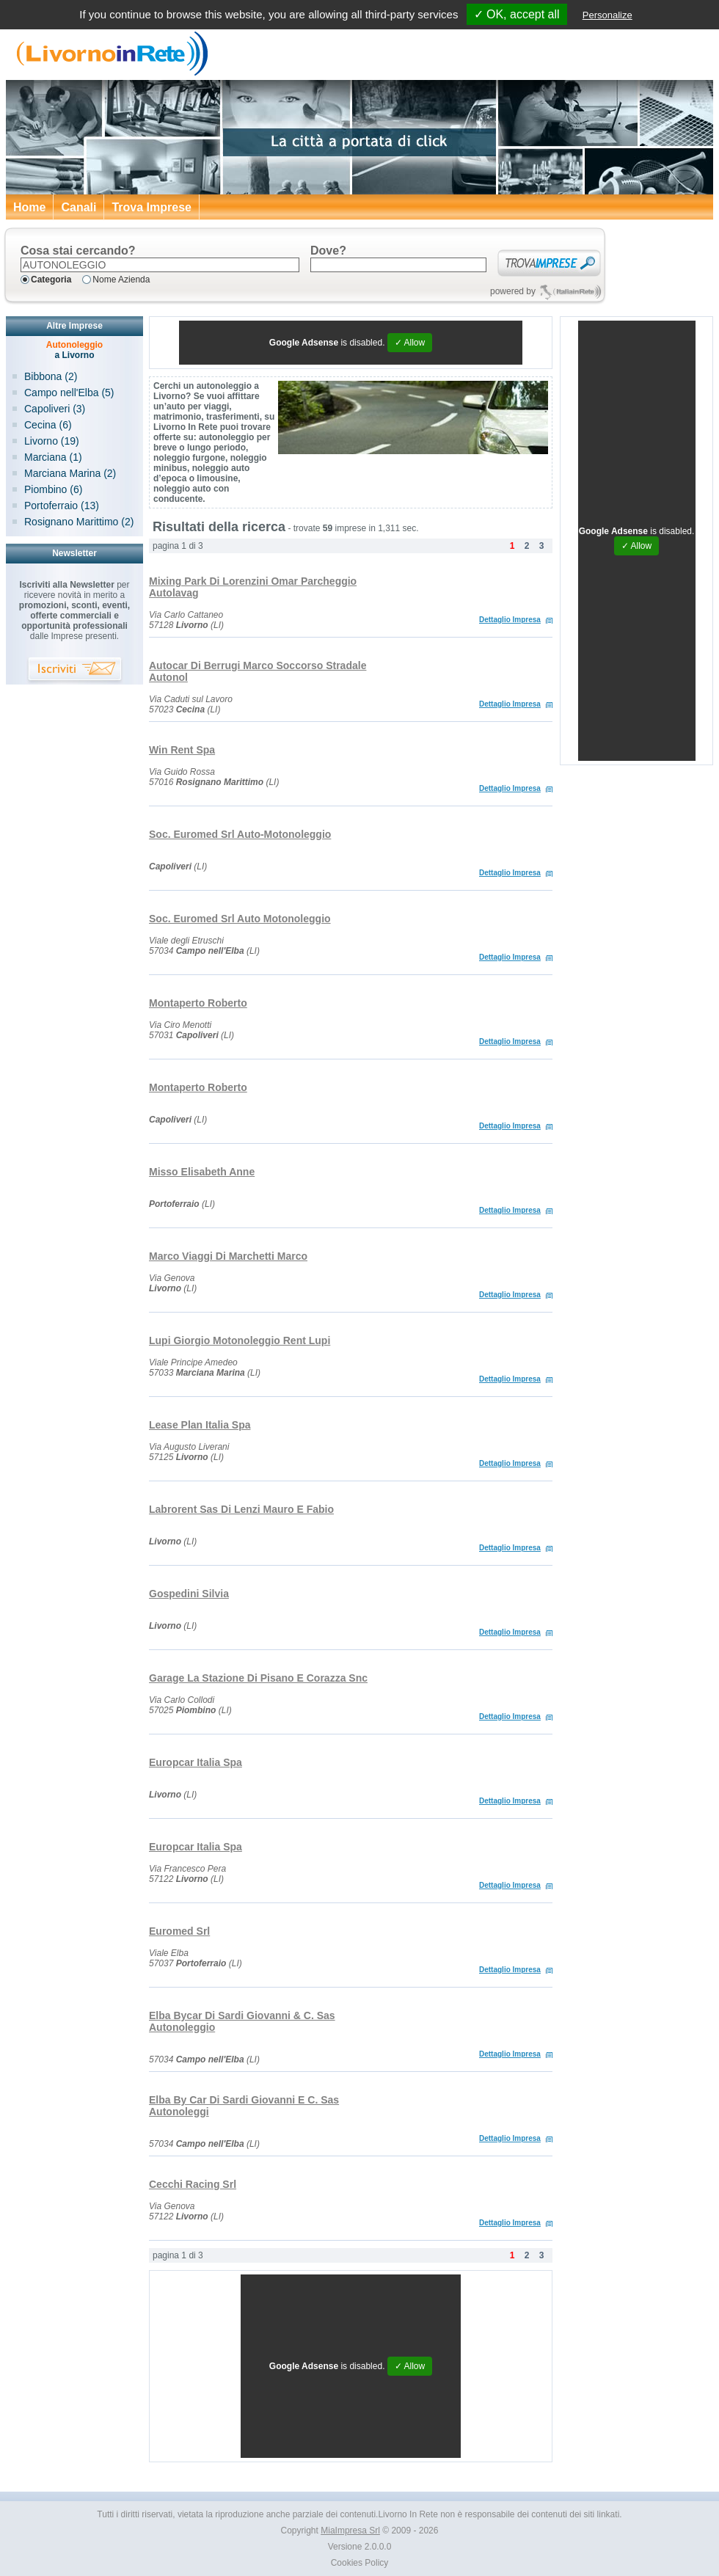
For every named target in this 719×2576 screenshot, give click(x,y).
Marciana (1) (53, 457)
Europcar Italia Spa (195, 1762)
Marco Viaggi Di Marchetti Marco (228, 1256)
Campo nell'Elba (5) (69, 392)
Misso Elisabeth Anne (202, 1172)
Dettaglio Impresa (510, 620)
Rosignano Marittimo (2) (79, 522)
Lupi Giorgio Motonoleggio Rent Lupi (239, 1340)
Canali (78, 207)
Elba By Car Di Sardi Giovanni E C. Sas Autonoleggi (244, 2105)
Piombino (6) (53, 489)
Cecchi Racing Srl (192, 2184)
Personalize (607, 15)
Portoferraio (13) (61, 505)
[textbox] (160, 265)
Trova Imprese (151, 207)
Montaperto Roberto (198, 1003)
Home (29, 207)
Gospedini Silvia (189, 1593)
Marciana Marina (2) (70, 473)
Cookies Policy (360, 2563)
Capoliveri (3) (54, 409)
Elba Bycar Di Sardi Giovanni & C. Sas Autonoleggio (242, 2021)
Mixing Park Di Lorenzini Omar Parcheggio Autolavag (253, 587)
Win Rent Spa (182, 750)
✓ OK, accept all (517, 14)
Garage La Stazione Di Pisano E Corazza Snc (258, 1678)
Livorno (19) (51, 441)
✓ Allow (410, 342)
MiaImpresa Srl (350, 2530)
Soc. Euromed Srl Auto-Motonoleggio (240, 834)
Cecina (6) (48, 425)
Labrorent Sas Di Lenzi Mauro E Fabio (241, 1509)
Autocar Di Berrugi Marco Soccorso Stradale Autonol (257, 671)
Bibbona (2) (50, 376)
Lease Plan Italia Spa (200, 1425)
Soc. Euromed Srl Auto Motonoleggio (240, 918)
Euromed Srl (179, 1931)
